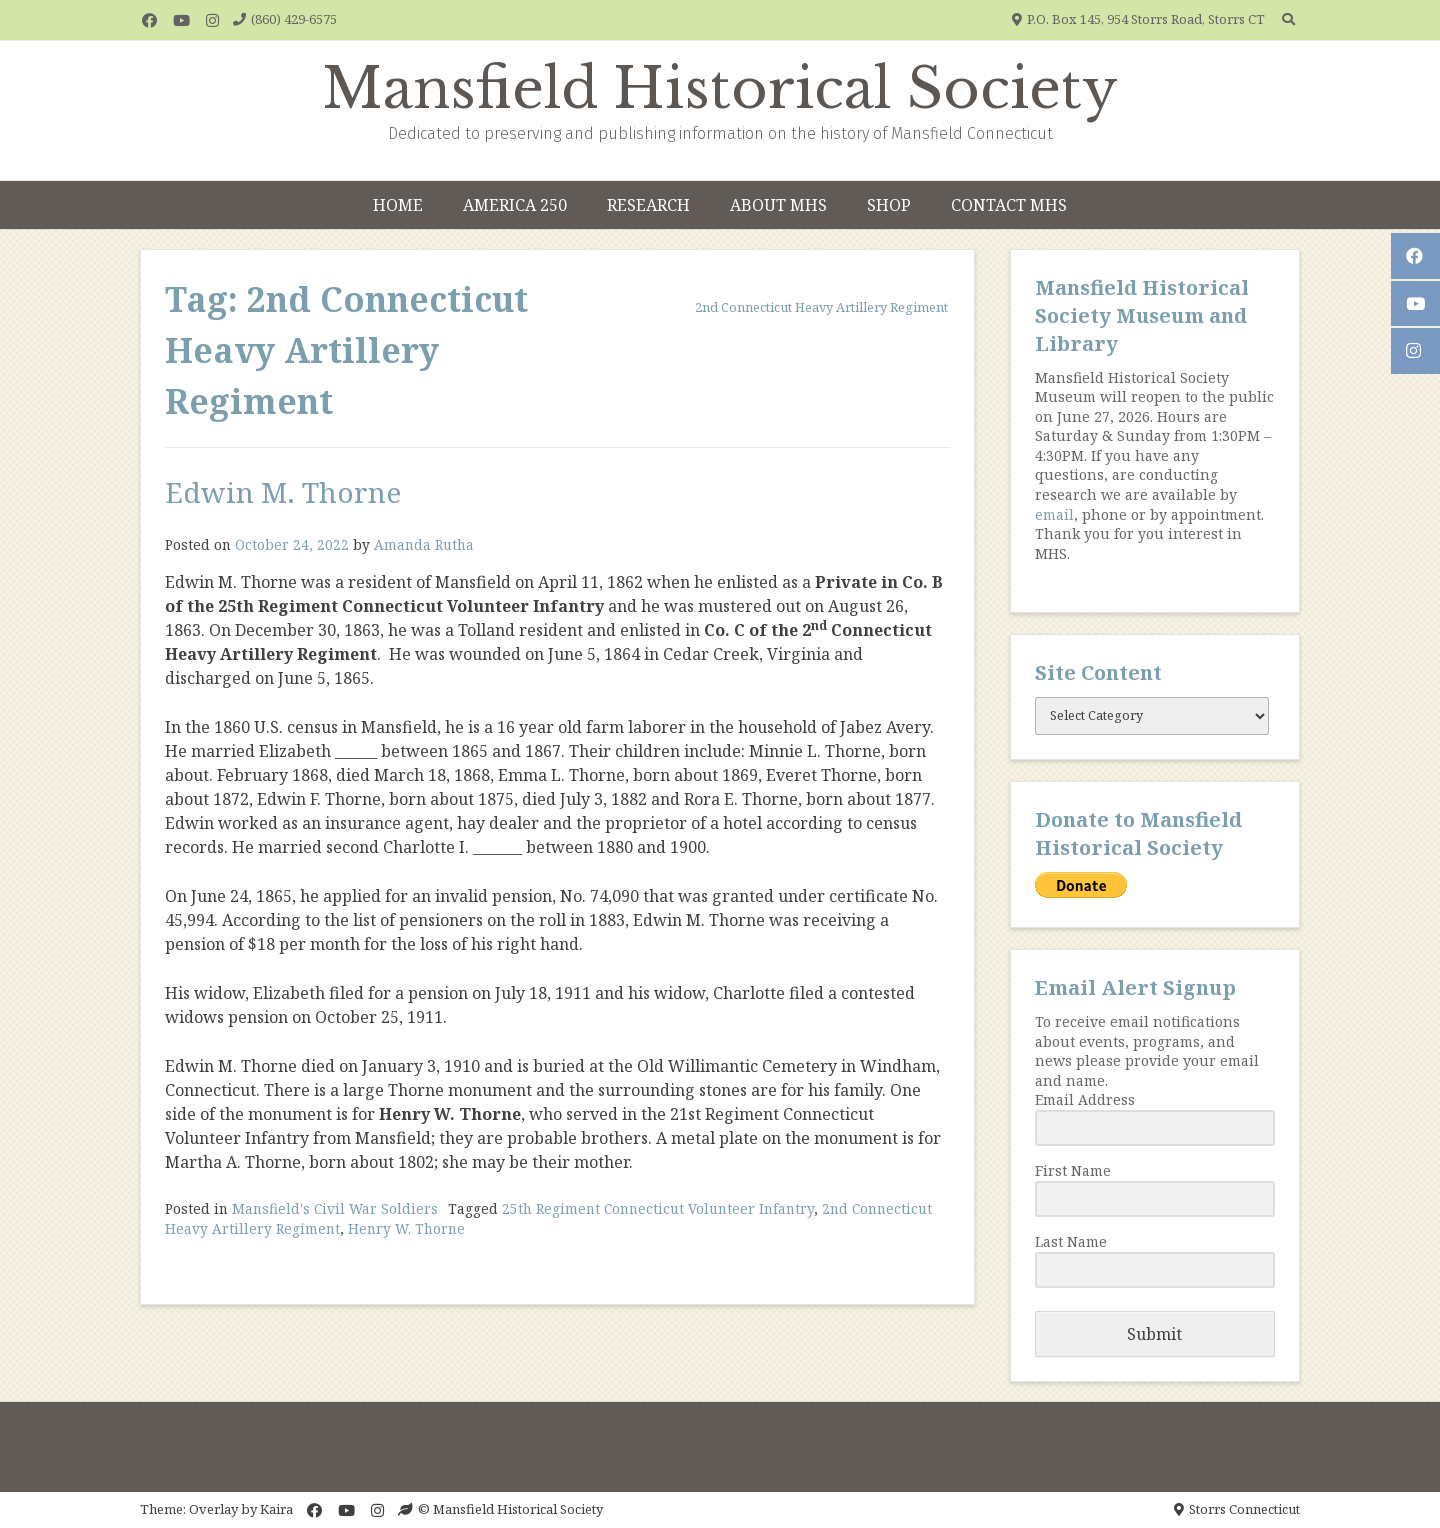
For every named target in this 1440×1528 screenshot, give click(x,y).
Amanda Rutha (424, 544)
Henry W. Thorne (406, 1228)
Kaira (276, 1509)
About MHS (778, 205)
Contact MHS (1009, 205)
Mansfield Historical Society (720, 89)
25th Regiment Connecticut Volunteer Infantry (658, 1208)
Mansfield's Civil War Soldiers (335, 1208)
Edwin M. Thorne (283, 492)
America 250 (515, 205)
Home (398, 205)
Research (648, 205)
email (1054, 514)
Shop (889, 205)
